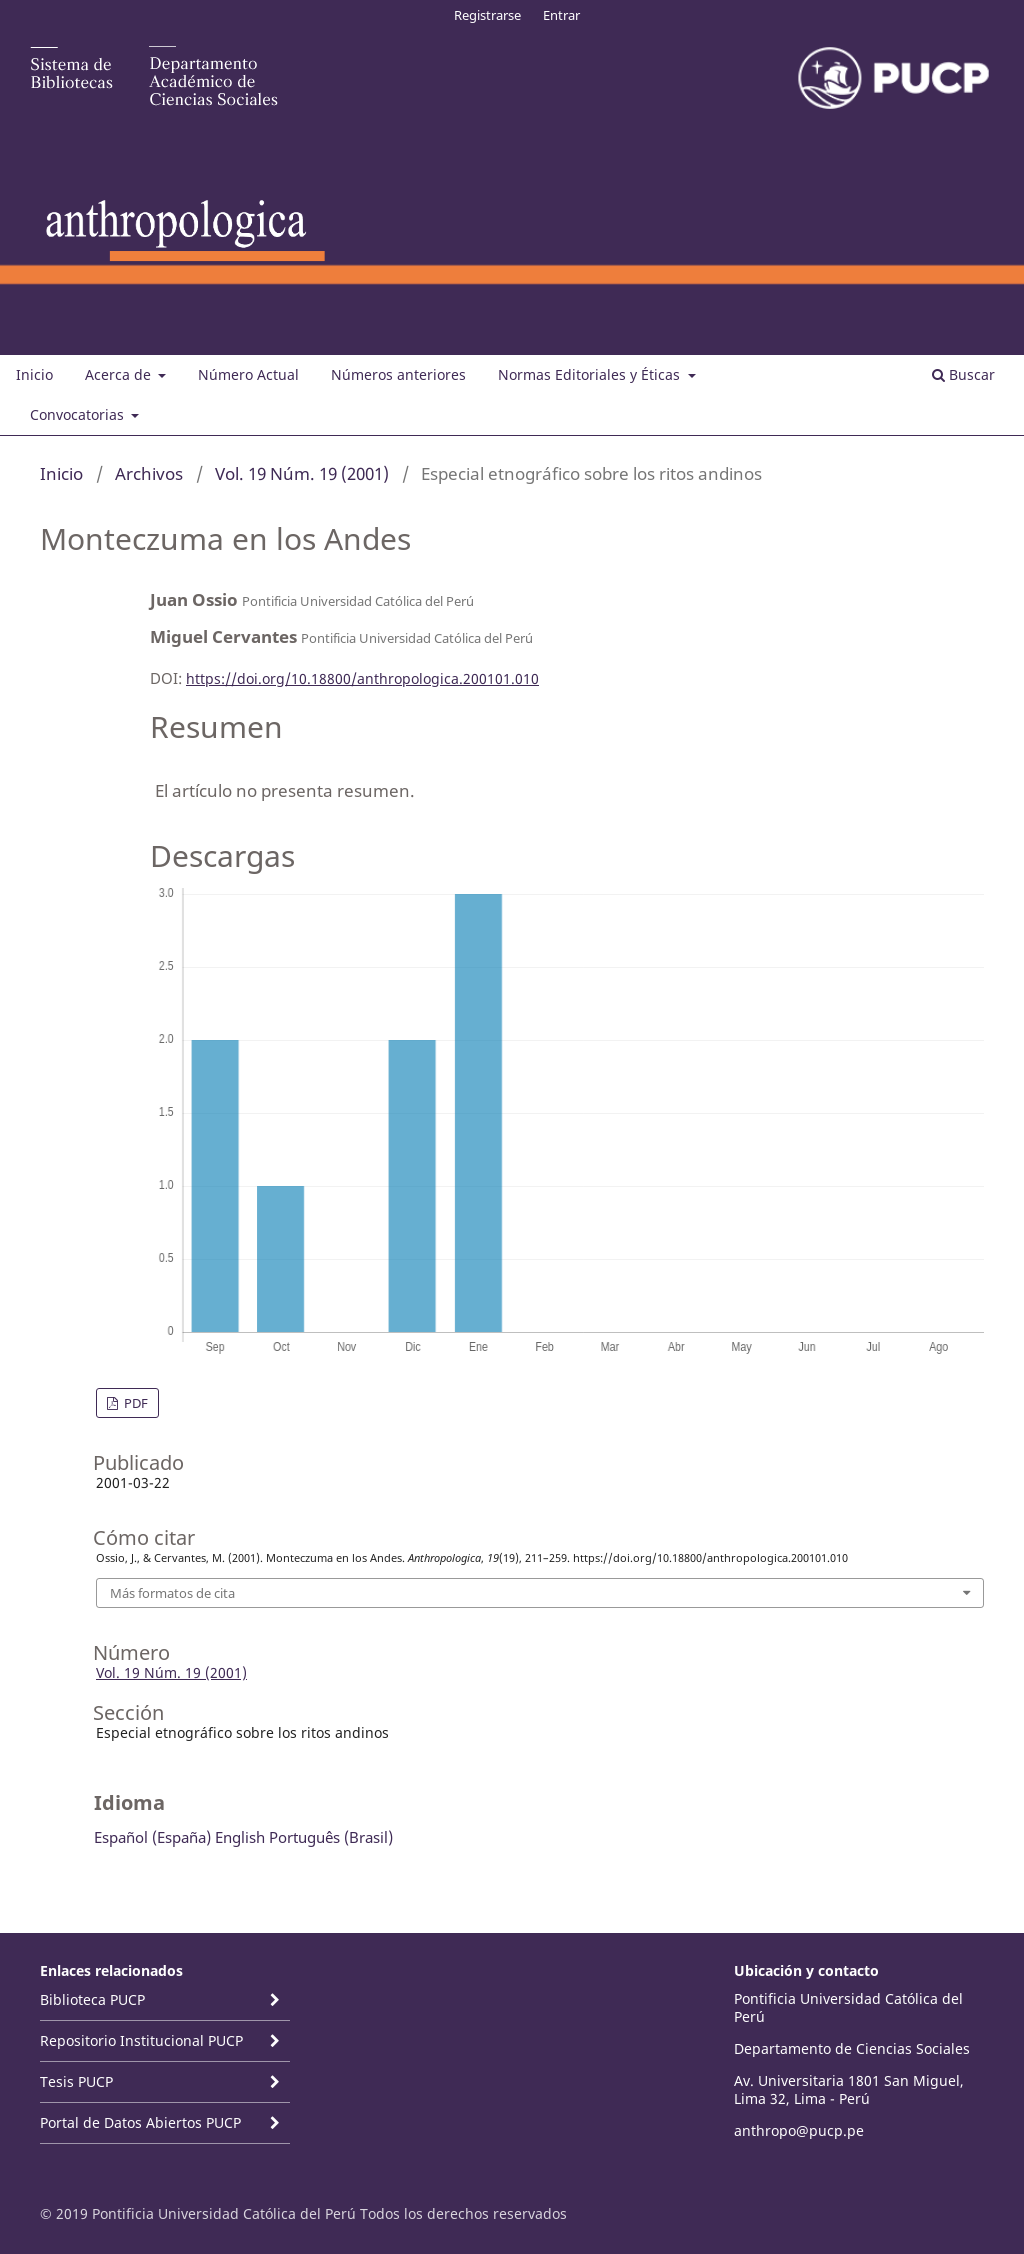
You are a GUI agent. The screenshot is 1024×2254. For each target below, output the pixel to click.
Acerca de (120, 374)
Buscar (963, 374)
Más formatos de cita (172, 1593)
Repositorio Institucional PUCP (141, 2040)
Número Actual (248, 374)
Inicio (34, 374)
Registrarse (487, 15)
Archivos (149, 473)
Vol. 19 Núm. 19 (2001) (302, 473)
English (240, 1837)
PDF (134, 1403)
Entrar (561, 15)
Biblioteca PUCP (92, 1999)
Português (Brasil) (331, 1837)
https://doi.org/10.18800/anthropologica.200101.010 (362, 678)
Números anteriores (398, 374)
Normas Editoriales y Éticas (591, 374)
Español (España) (152, 1837)
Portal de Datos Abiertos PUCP (140, 2122)
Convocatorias (79, 414)
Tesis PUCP (76, 2081)
